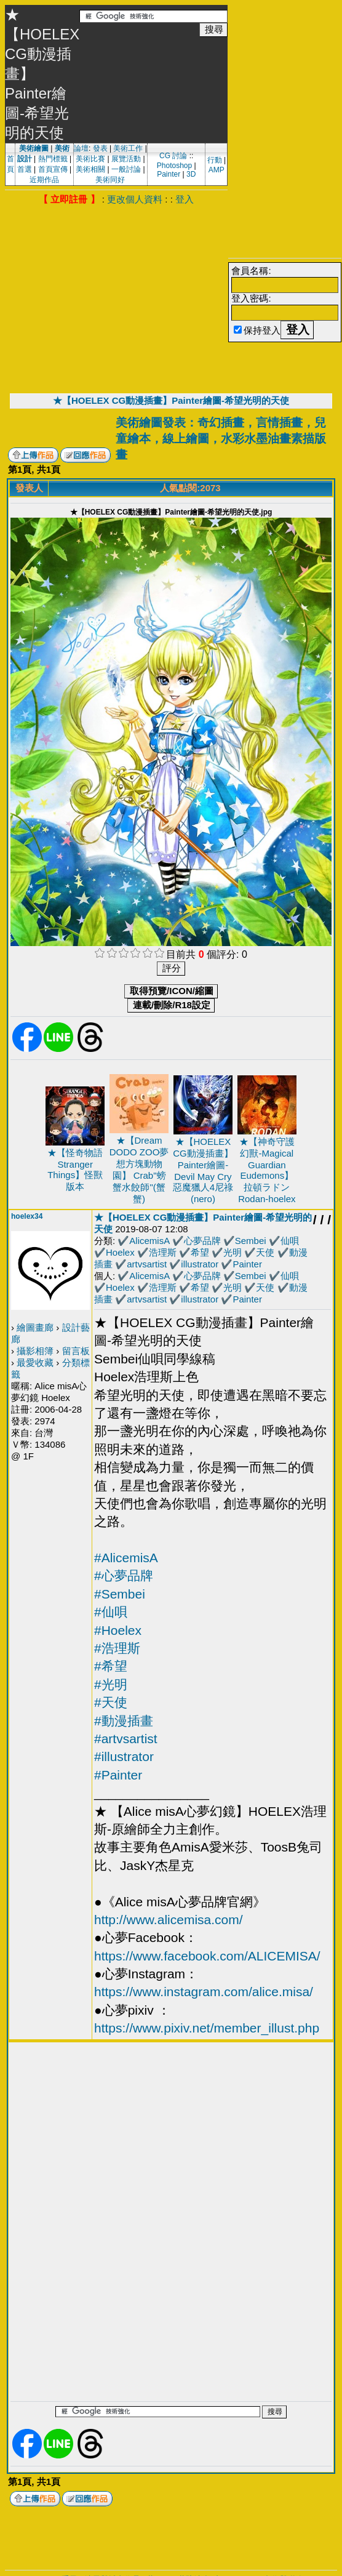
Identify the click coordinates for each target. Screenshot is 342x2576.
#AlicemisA (126, 1558)
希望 (200, 1252)
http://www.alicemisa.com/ (168, 1919)
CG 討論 (173, 155)
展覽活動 (126, 158)
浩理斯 (163, 1252)
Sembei (250, 1240)
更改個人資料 (134, 199)
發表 (100, 148)
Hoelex (120, 1252)
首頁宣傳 (53, 169)
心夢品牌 (202, 1240)
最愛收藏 (35, 1362)
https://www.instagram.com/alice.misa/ (203, 1991)
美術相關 (90, 169)
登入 (184, 199)
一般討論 (126, 169)
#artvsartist (125, 1738)
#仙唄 (110, 1612)
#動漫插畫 (123, 1721)
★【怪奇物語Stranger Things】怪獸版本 (75, 1169)
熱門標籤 (53, 158)
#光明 (110, 1684)
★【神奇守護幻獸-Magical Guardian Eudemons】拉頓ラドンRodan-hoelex (266, 1170)
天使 (265, 1252)
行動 (214, 160)
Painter (168, 174)
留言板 (76, 1351)
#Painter (118, 1775)
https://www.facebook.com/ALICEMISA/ (207, 1956)
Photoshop (174, 165)
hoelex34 (26, 1216)
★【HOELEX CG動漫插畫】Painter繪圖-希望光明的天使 (171, 400)
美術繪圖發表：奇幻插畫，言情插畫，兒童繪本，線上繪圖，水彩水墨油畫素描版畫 (221, 438)
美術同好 (110, 179)
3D (191, 174)
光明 (232, 1252)
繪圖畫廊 (35, 1327)
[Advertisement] (116, 298)
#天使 (110, 1702)
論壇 (81, 148)
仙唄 (289, 1240)
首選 (24, 169)
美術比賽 (90, 158)
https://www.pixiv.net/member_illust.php (206, 2028)
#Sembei (119, 1594)
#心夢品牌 (123, 1575)
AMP (217, 170)
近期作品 (44, 179)
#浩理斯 (117, 1648)
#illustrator (124, 1756)
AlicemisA (149, 1240)
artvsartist (147, 1264)
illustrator (199, 1264)
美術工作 (128, 148)
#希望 (110, 1666)
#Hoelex (117, 1630)
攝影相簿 (35, 1351)
